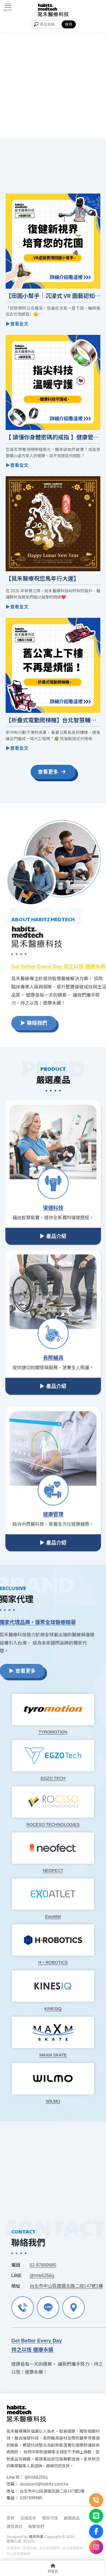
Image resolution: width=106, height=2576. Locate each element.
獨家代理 (50, 2518)
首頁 (10, 2518)
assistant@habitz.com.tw (44, 2484)
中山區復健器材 (18, 2553)
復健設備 (29, 2547)
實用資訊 (14, 2526)
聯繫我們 (36, 2526)
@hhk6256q (36, 2477)
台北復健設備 (72, 2547)
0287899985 (31, 2498)
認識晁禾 (28, 2518)
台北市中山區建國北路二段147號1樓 (52, 2491)
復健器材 (13, 2547)
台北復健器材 (49, 2547)
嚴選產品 (72, 2518)
